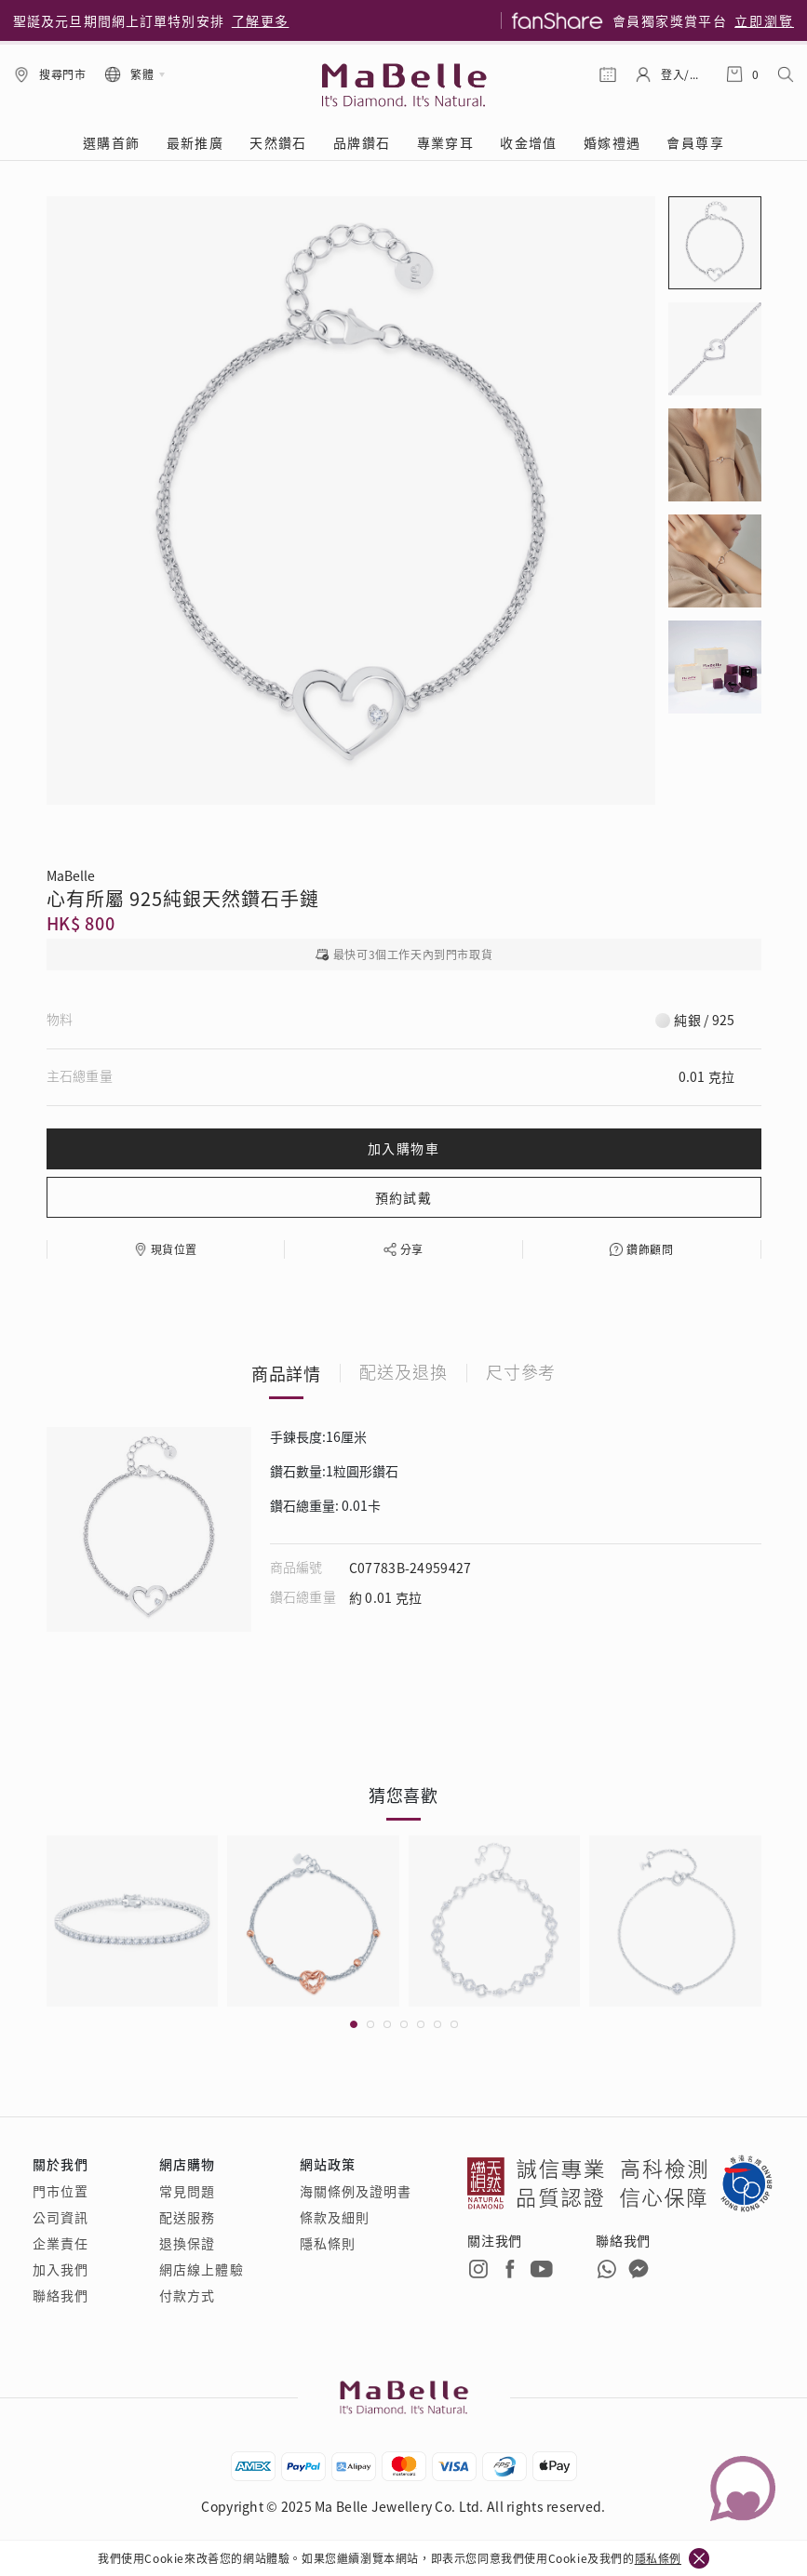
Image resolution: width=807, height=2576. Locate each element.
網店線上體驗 (201, 2269)
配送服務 (187, 2217)
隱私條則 (328, 2243)
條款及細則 (335, 2217)
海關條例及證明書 (356, 2191)
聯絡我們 (60, 2295)
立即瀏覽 (764, 20)
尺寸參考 (521, 1373)
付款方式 (187, 2295)
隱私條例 (658, 2558)
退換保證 (187, 2243)
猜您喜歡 (404, 1794)
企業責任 (60, 2243)
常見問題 (187, 2191)
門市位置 (60, 2191)
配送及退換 (403, 1373)
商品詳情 (286, 1373)
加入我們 (60, 2269)
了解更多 (260, 20)
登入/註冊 (684, 74)
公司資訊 (60, 2217)
